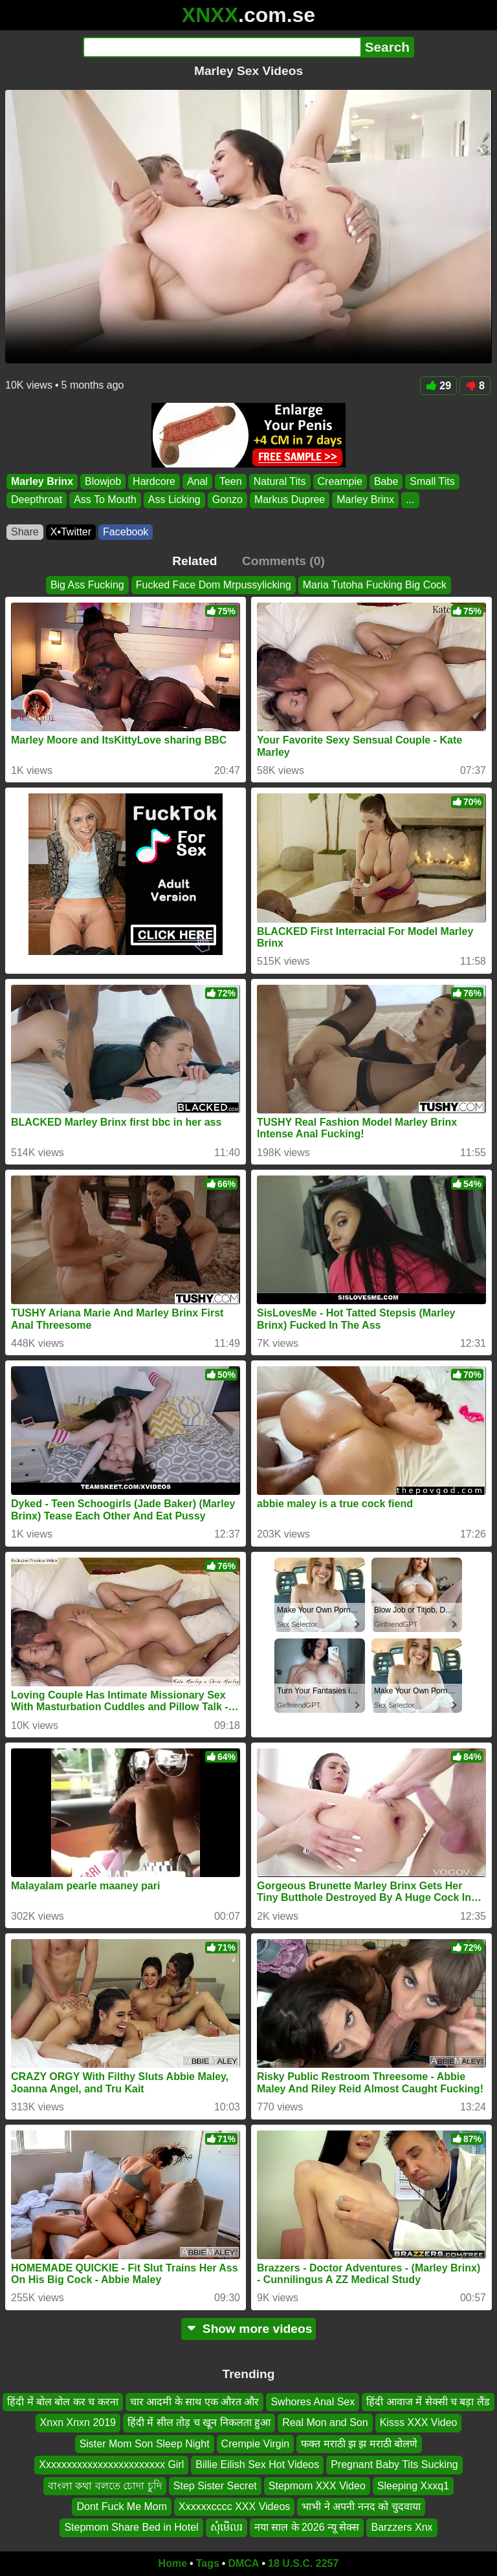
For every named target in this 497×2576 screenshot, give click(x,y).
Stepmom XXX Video (317, 2485)
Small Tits (432, 481)
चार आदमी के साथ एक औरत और (195, 2401)
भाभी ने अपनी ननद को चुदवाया (361, 2506)
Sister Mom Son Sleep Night (145, 2443)
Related (194, 561)
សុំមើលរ (226, 2527)
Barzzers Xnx (401, 2527)
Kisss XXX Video (419, 2422)
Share (25, 531)
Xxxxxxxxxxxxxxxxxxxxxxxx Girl (111, 2464)
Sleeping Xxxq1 (413, 2485)
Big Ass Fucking (87, 584)
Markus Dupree (289, 500)
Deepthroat (36, 500)
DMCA (243, 2563)
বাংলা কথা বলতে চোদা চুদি (105, 2485)
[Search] (221, 47)
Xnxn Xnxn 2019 (78, 2422)
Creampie (340, 481)
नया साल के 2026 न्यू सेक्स (307, 2527)
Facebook (125, 531)
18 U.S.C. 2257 (303, 2563)
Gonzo (227, 500)
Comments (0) (283, 561)
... (410, 500)
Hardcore (154, 481)
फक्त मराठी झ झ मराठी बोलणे (359, 2443)
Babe (386, 481)
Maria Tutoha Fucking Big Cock (375, 584)
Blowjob (103, 481)
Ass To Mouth (105, 500)
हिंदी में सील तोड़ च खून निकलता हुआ (199, 2422)
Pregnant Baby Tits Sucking (394, 2464)
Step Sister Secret (215, 2485)
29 (438, 385)
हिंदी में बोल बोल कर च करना (62, 2401)
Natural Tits (280, 481)
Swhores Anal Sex (313, 2401)
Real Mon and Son (325, 2422)
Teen (230, 481)
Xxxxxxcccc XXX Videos (234, 2506)
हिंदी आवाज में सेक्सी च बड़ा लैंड (428, 2401)
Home (173, 2563)
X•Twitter (70, 531)
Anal (197, 481)
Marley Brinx (42, 481)
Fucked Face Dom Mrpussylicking (213, 584)
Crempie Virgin (255, 2443)
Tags (207, 2563)
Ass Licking (174, 500)
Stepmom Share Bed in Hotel (131, 2527)
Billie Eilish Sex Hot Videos (257, 2464)
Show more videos (249, 2328)
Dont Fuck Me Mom (121, 2506)
